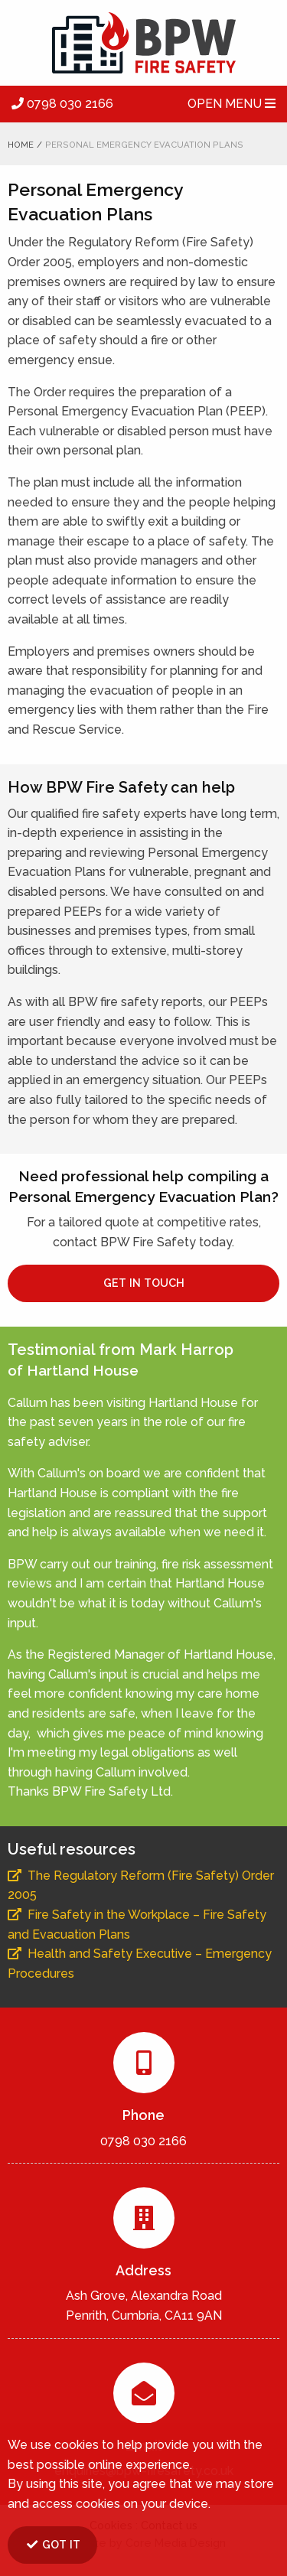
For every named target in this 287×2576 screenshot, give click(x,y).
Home (21, 144)
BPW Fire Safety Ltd (143, 42)
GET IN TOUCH (143, 1282)
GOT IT (52, 2544)
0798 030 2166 (62, 103)
